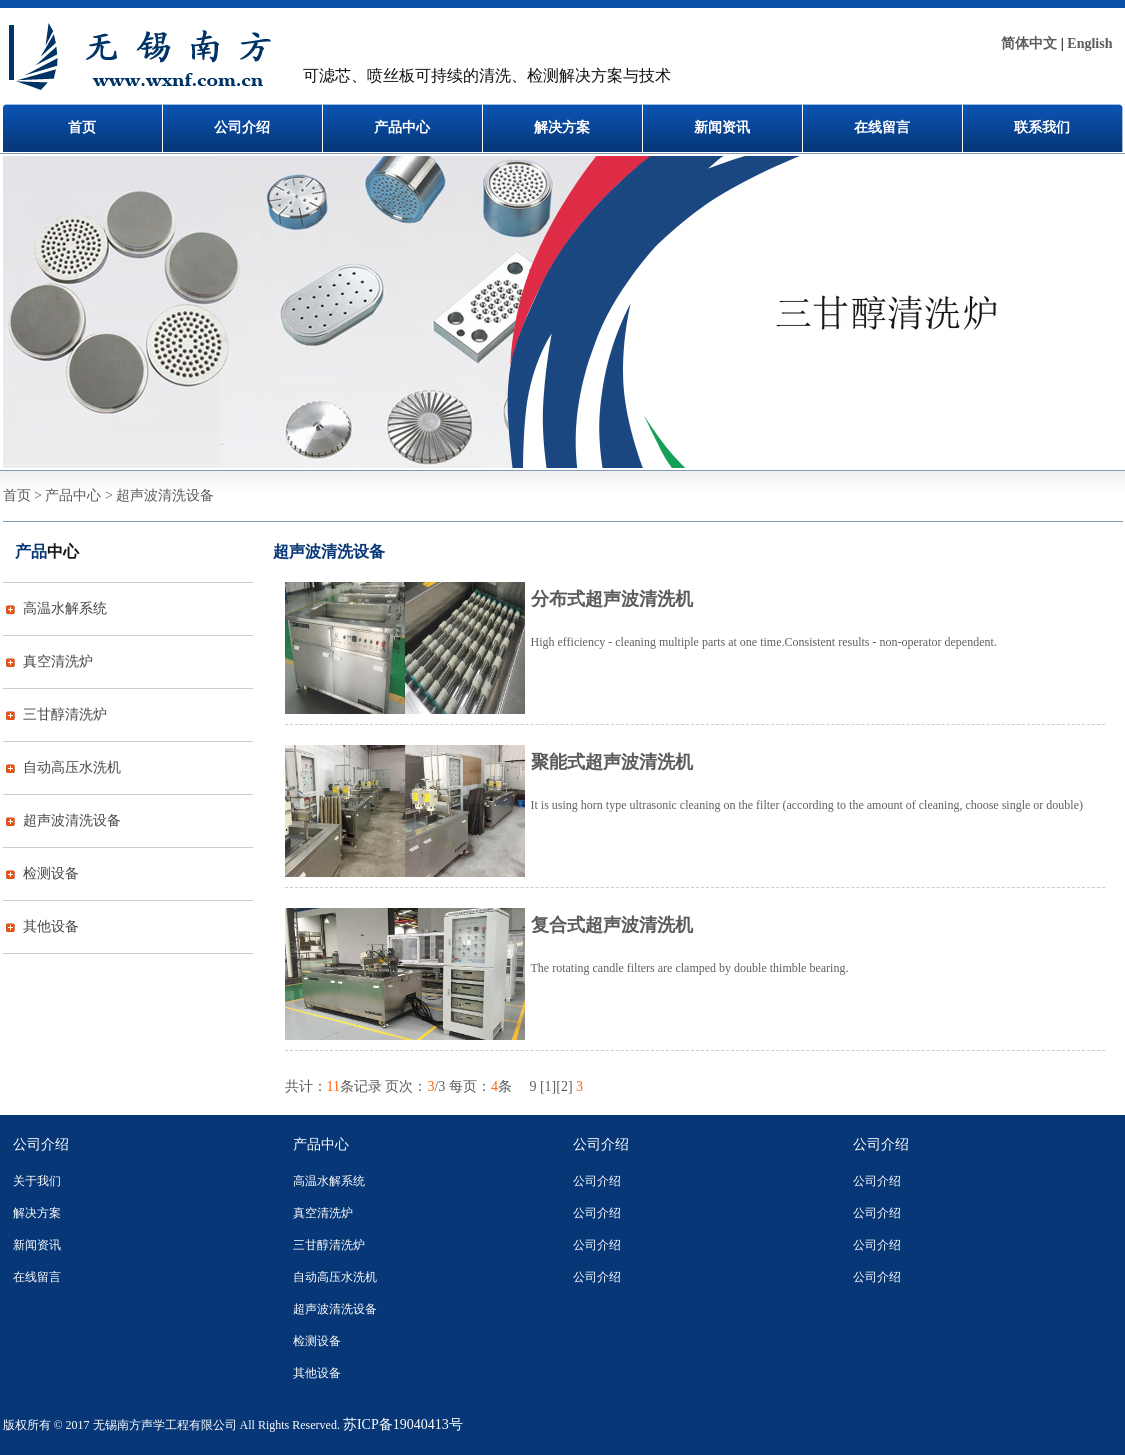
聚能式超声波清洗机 (612, 762)
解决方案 (562, 127)
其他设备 (51, 926)
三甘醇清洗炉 (65, 714)
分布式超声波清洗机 (612, 599)
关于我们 (37, 1181)
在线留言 (882, 127)
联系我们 (1042, 127)
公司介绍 (242, 127)
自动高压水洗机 (72, 767)
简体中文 (1029, 43)
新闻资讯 (722, 127)
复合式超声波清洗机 (612, 925)
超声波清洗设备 (72, 820)
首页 (82, 127)
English (1089, 43)
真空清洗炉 (58, 661)
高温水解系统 (65, 608)
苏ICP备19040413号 (403, 1424)
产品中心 (402, 127)
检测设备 (51, 873)
